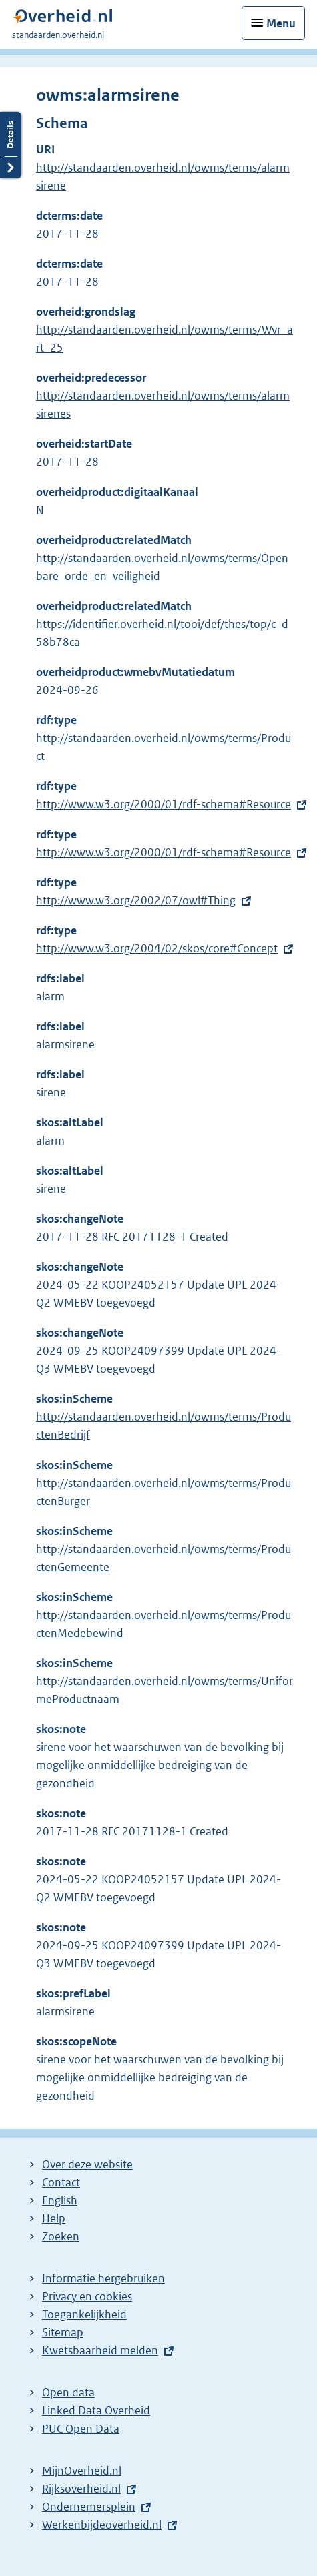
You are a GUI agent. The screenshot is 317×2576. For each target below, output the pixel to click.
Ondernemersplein (88, 2506)
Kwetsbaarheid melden (100, 2350)
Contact (61, 2182)
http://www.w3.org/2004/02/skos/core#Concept (157, 948)
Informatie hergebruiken (103, 2278)
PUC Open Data (80, 2428)
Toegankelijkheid (84, 2314)
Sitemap (62, 2332)
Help (53, 2218)
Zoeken (60, 2236)
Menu (281, 23)
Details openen (10, 145)
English (59, 2200)
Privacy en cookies (87, 2296)
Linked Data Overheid (96, 2410)
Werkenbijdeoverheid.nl (102, 2524)
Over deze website (87, 2164)
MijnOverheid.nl (81, 2470)
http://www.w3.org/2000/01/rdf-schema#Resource (163, 804)
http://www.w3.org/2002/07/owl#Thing (136, 900)
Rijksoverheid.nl (81, 2488)
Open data (68, 2392)
